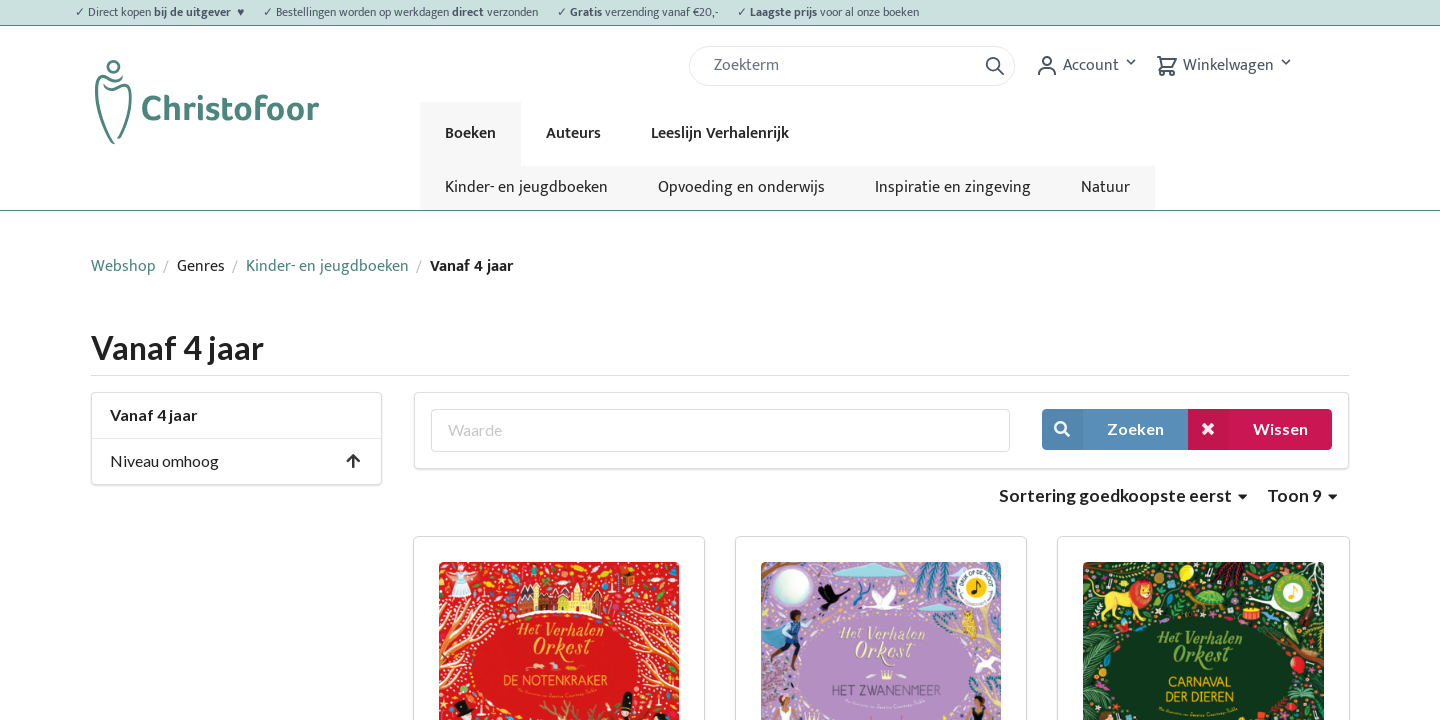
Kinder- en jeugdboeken (526, 187)
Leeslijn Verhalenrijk (720, 133)
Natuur (1105, 187)
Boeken (470, 133)
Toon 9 (1302, 495)
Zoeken (1103, 429)
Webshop (123, 266)
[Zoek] (841, 66)
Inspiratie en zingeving (953, 187)
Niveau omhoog (236, 460)
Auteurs (573, 133)
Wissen (1248, 429)
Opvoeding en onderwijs (741, 187)
